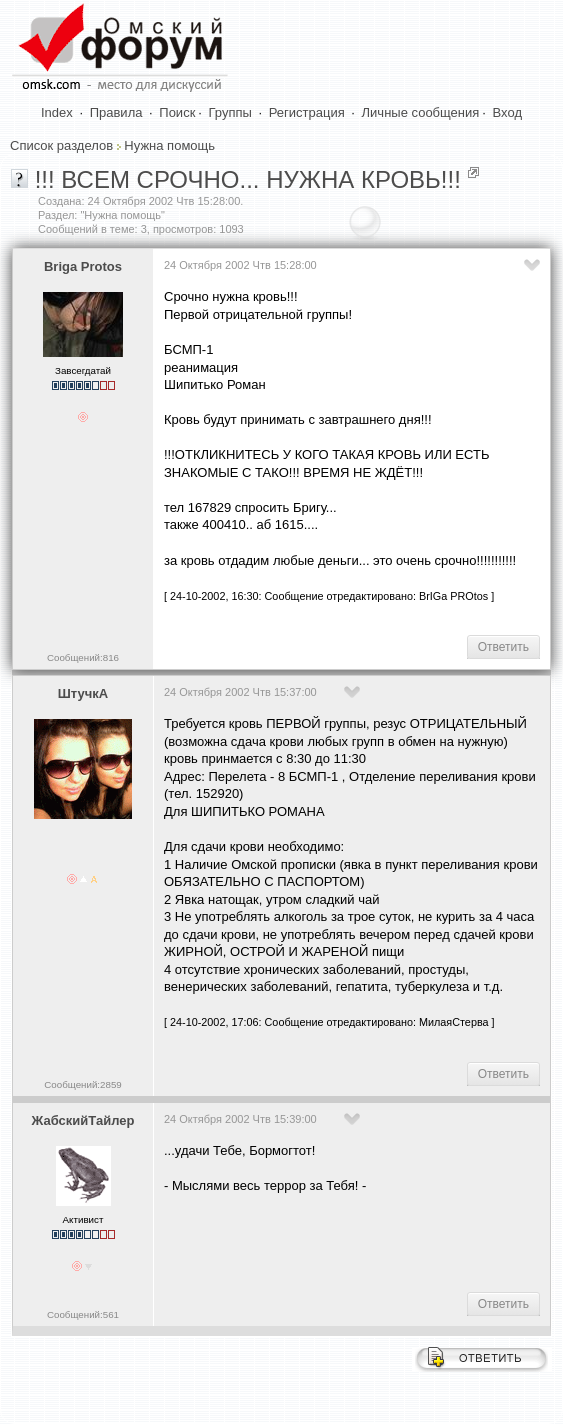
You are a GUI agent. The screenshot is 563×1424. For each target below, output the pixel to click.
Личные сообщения (421, 112)
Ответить (503, 647)
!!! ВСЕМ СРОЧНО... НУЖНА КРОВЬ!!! (248, 179)
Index (57, 112)
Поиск (177, 112)
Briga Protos (83, 266)
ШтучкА (83, 693)
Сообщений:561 (83, 1314)
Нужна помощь (169, 145)
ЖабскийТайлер (83, 1120)
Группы (230, 112)
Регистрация (307, 112)
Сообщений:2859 (82, 1084)
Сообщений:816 (83, 657)
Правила (116, 112)
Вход (507, 112)
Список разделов (61, 145)
